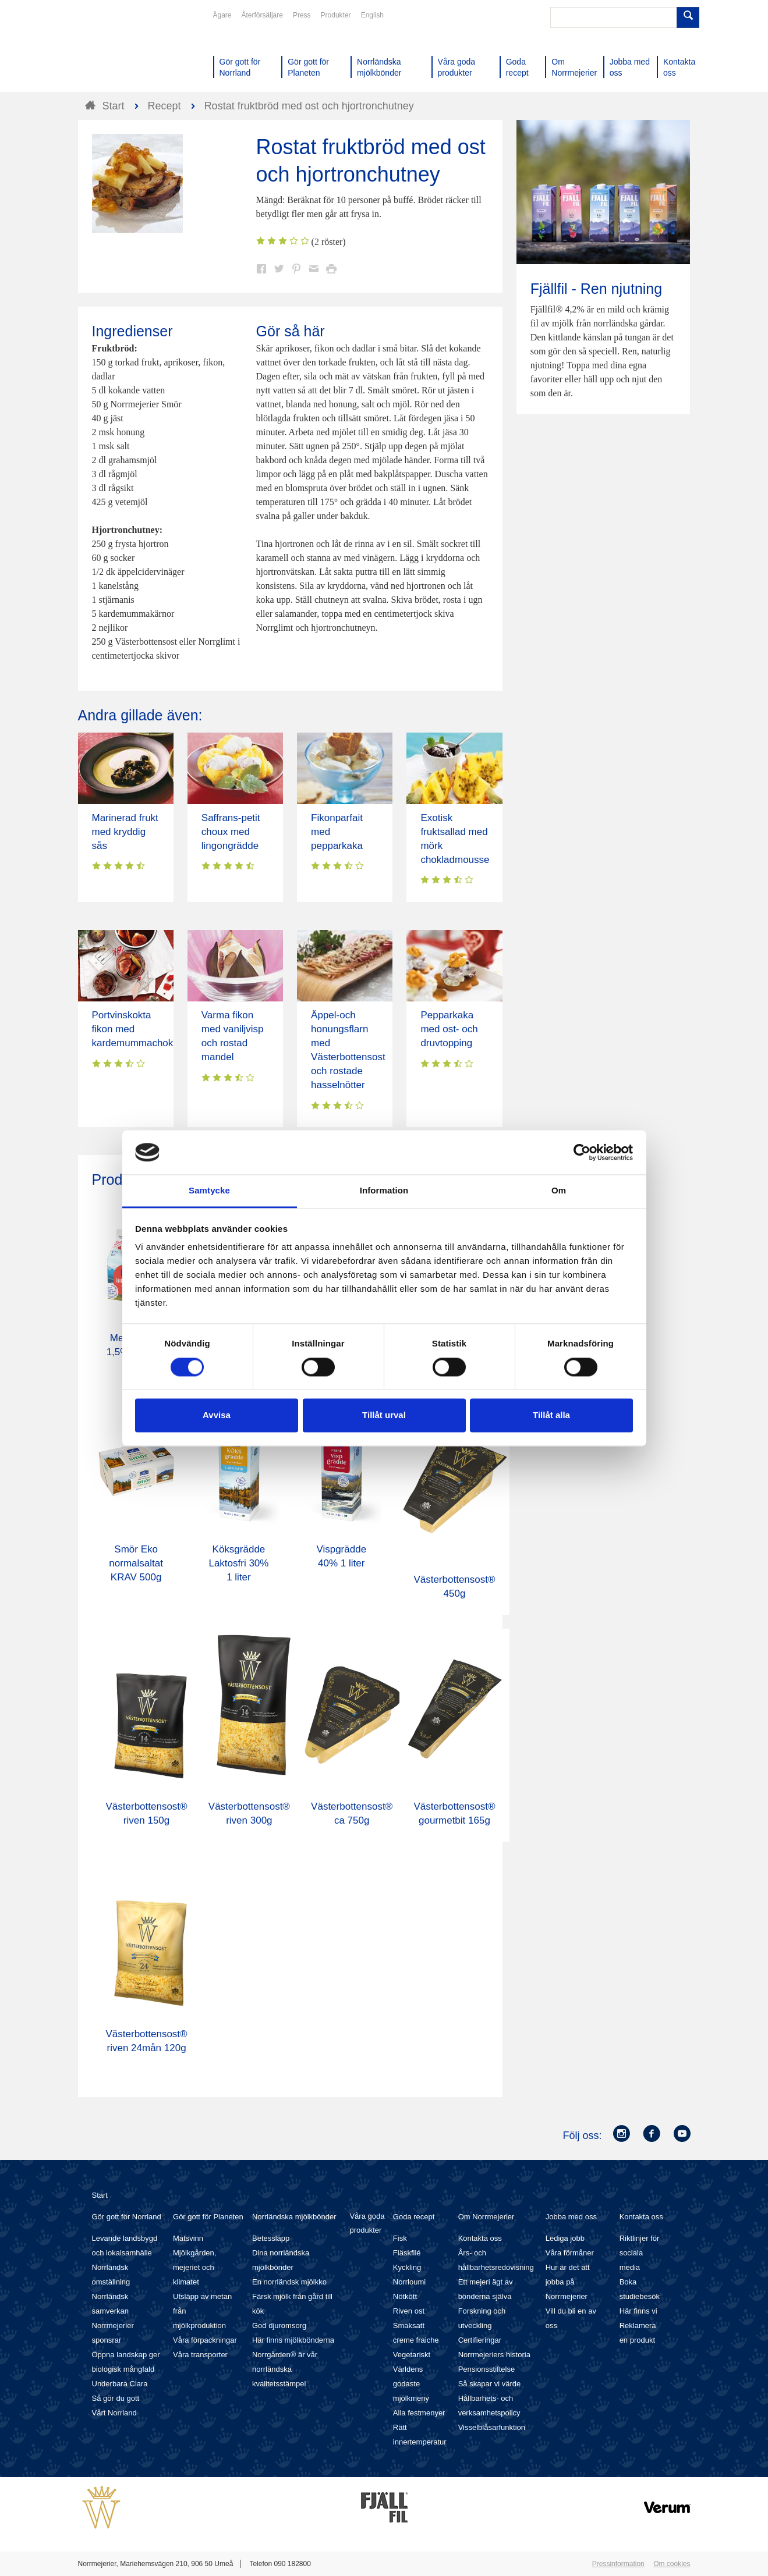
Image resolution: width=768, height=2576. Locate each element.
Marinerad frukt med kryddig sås (125, 831)
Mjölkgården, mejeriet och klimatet (194, 2267)
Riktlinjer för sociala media (640, 2253)
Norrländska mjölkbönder (294, 2216)
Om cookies (671, 2564)
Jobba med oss (571, 2216)
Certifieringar (479, 2340)
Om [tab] (558, 1191)
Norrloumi (409, 2281)
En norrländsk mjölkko (289, 2281)
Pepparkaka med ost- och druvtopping (448, 1029)
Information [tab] (384, 1191)
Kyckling (407, 2267)
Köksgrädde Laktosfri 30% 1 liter (238, 1563)
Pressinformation (618, 2564)
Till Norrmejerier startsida (122, 51)
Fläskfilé (407, 2252)
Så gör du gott (116, 2398)
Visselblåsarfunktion (491, 2427)
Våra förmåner (570, 2252)
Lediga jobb (565, 2238)
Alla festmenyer (419, 2412)
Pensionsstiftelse (486, 2369)
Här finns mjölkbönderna (293, 2340)
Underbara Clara (120, 2383)
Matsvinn (188, 2238)
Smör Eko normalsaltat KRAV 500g (136, 1563)
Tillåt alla (551, 1415)
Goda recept (414, 2216)
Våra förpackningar (205, 2340)
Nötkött (405, 2296)
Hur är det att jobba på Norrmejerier (568, 2282)
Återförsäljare (262, 15)
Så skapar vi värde (489, 2383)
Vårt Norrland (114, 2412)
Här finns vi (638, 2311)
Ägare (222, 15)
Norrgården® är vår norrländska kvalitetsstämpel (284, 2369)
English (372, 15)
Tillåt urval (384, 1415)
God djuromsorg (279, 2325)
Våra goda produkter (366, 2223)
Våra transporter (200, 2354)
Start (100, 2195)
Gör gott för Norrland (126, 2216)
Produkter (336, 15)
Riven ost (408, 2311)
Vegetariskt (411, 2354)
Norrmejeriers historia (494, 2354)
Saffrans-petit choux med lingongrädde (230, 831)
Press (302, 15)
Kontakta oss (480, 2238)
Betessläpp (270, 2238)
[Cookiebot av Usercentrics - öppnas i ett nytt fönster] (582, 1152)
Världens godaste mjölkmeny (411, 2384)
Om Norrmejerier (486, 2216)
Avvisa (217, 1415)
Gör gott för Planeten (208, 2216)
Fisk (400, 2238)
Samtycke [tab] (209, 1191)
